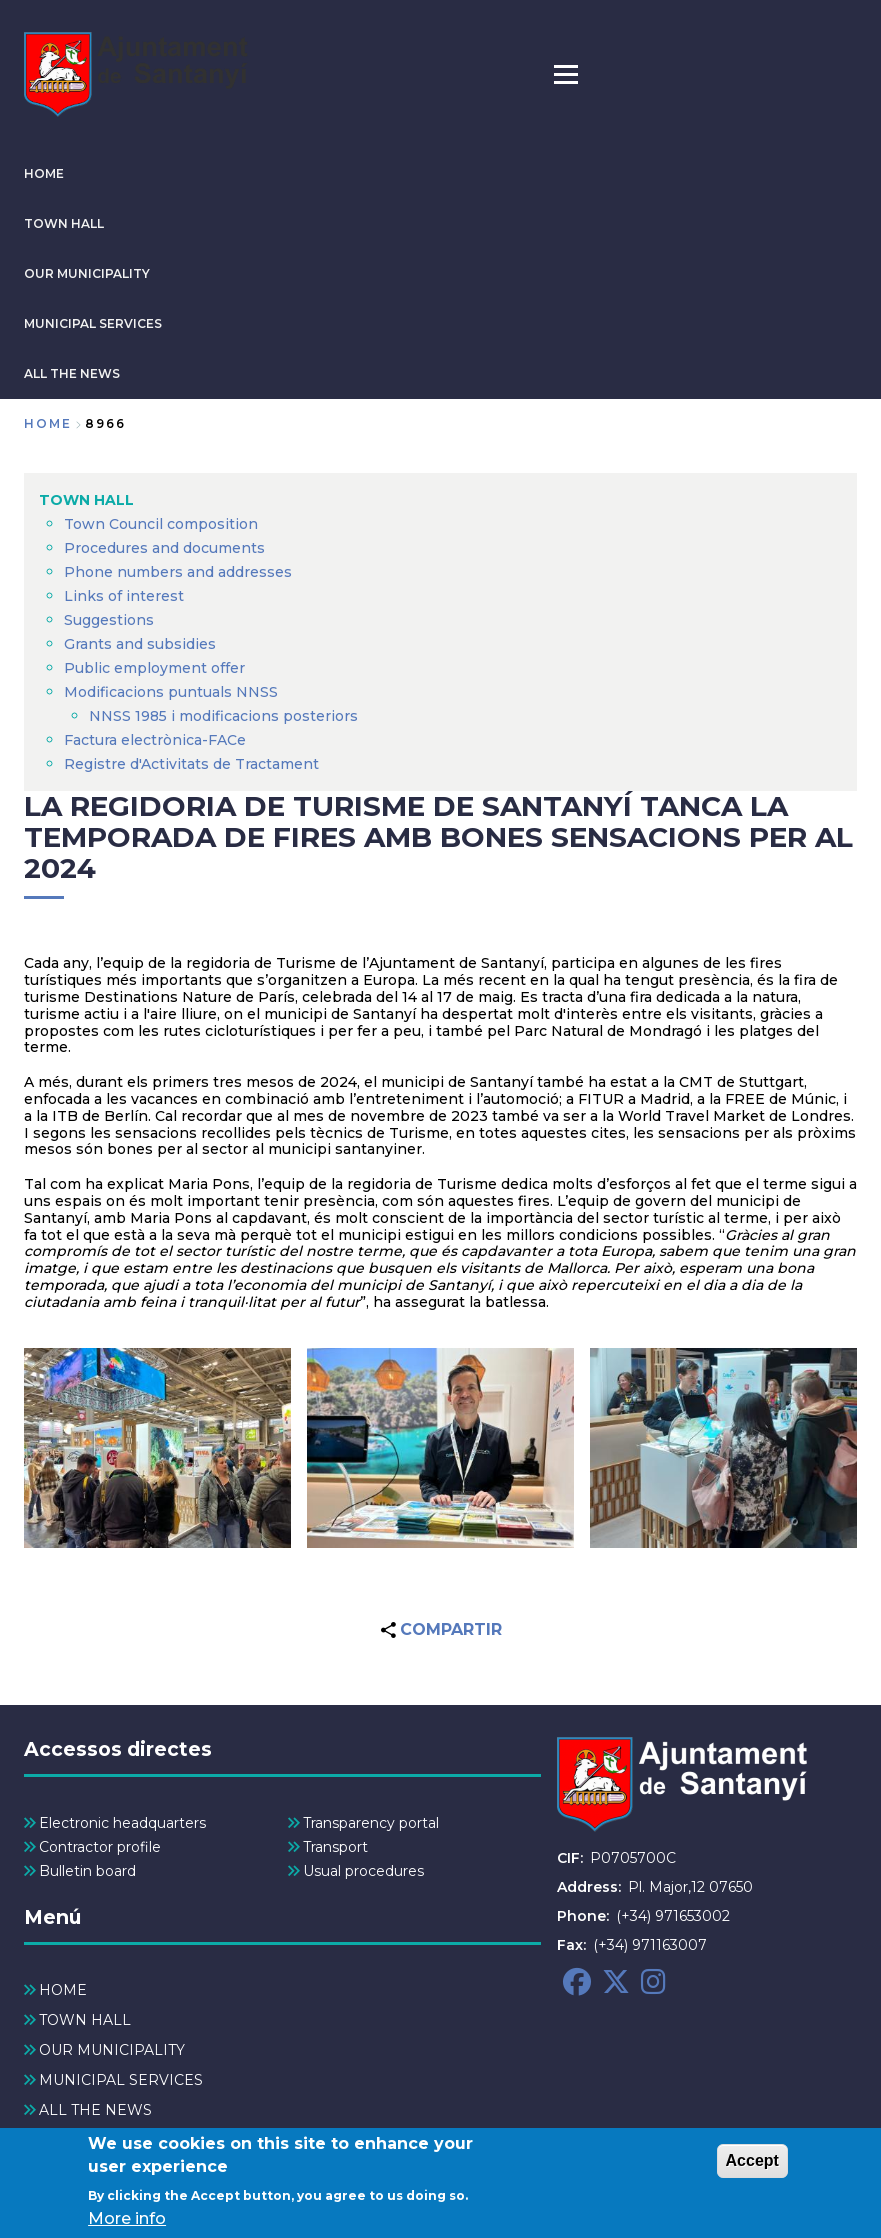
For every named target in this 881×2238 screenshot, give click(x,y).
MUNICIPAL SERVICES (93, 323)
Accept (752, 2163)
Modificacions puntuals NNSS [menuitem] (171, 692)
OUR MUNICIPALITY (87, 273)
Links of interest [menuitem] (124, 596)
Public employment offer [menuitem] (154, 668)
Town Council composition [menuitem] (161, 524)
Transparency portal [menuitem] (371, 1823)
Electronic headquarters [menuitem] (122, 1823)
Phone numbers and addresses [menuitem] (178, 572)
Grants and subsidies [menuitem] (140, 644)
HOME (44, 173)
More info (127, 2221)
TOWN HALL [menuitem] (86, 500)
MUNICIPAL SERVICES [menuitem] (121, 2080)
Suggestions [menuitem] (109, 620)
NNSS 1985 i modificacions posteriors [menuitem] (225, 716)
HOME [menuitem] (63, 1990)
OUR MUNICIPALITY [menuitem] (112, 2050)
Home (48, 423)
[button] (157, 1448)
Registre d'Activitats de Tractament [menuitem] (191, 764)
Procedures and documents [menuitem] (164, 548)
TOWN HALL (64, 223)
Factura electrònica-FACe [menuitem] (155, 740)
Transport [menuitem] (335, 1847)
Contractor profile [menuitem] (100, 1847)
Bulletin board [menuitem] (87, 1871)
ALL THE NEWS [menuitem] (95, 2110)
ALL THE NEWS (72, 373)
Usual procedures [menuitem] (363, 1871)
